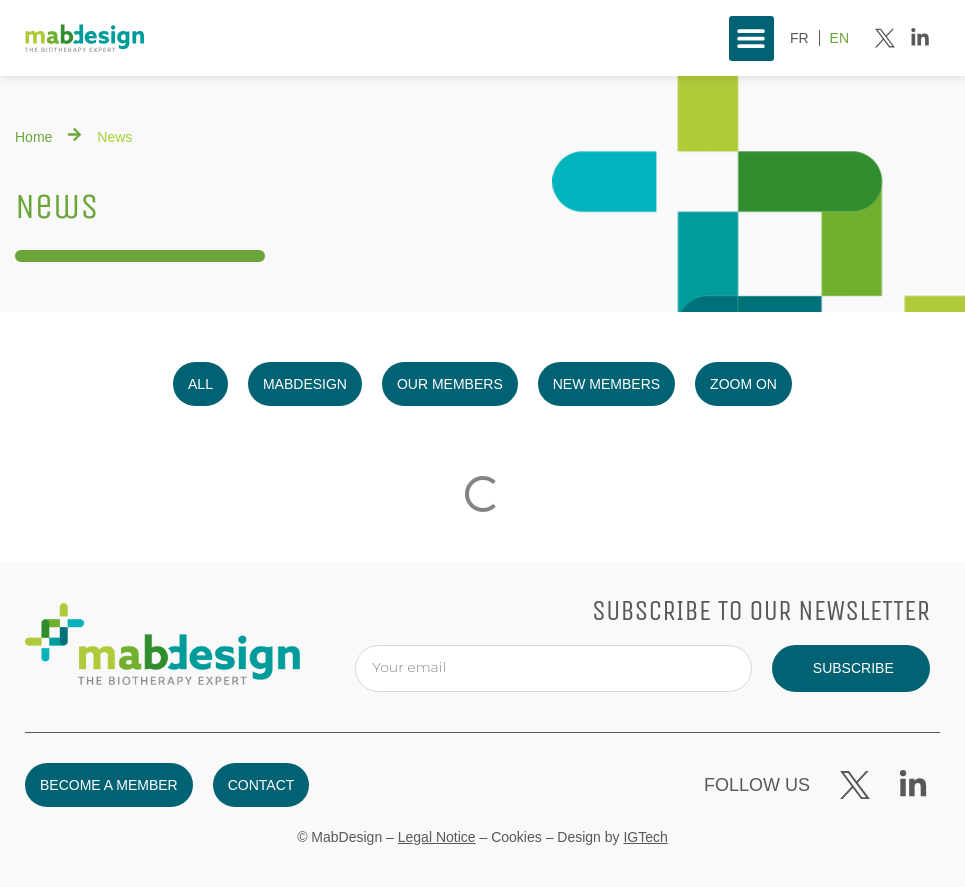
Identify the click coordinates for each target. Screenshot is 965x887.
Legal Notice (437, 837)
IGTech (645, 837)
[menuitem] (799, 38)
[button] (751, 38)
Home (33, 137)
